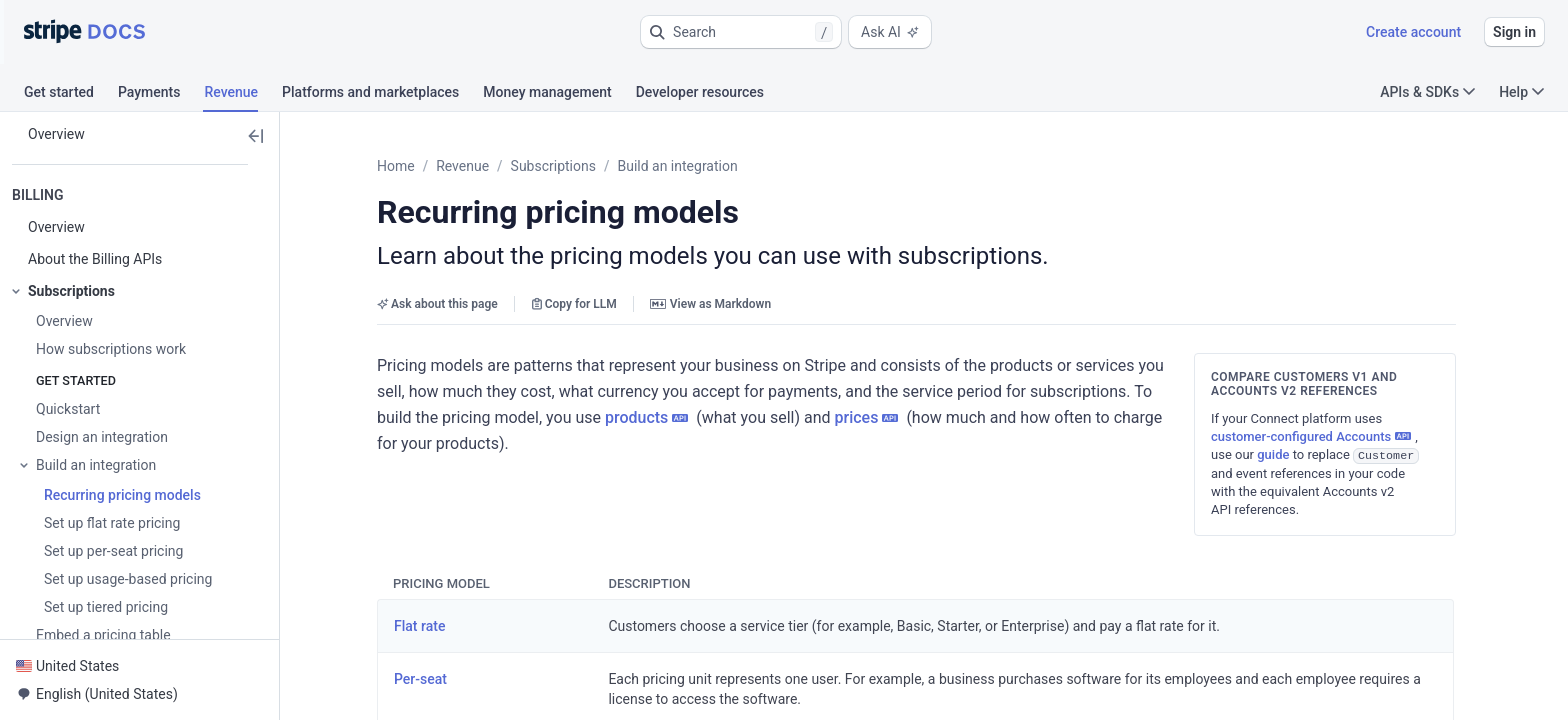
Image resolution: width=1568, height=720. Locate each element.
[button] (741, 32)
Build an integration (677, 166)
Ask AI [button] (890, 32)
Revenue (462, 166)
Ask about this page (437, 304)
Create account (1413, 32)
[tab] (71, 95)
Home (396, 166)
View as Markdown (710, 304)
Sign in (1514, 32)
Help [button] (1521, 92)
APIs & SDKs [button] (1427, 92)
